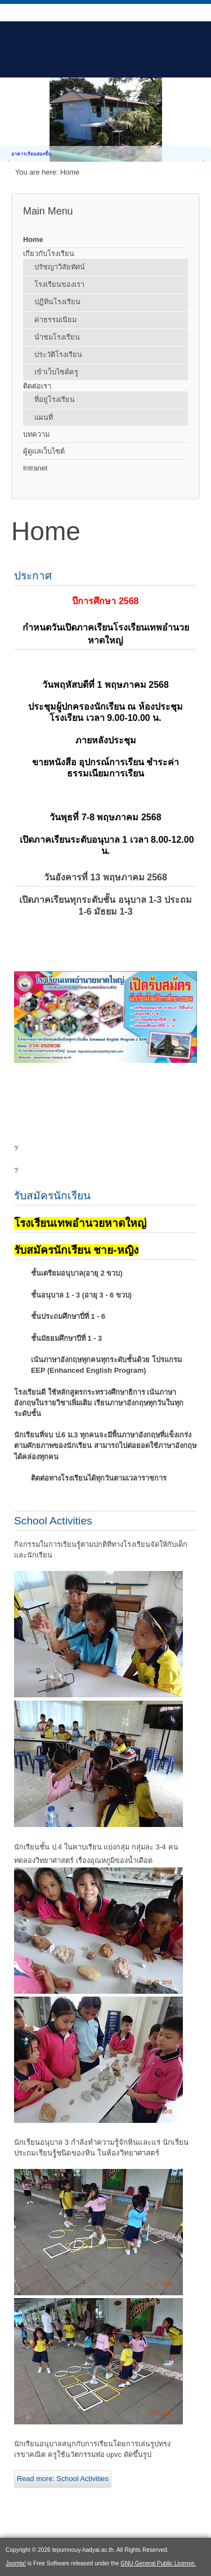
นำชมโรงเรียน (57, 337)
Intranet (35, 468)
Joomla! (16, 2563)
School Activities (53, 1521)
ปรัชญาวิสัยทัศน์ (59, 267)
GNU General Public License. (158, 2563)
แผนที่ (43, 417)
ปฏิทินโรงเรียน (57, 302)
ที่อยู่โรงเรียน (54, 399)
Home (33, 239)
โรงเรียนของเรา (59, 284)
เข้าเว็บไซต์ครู (56, 372)
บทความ (36, 434)
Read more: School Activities (63, 2478)
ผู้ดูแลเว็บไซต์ (44, 451)
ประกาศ (33, 576)
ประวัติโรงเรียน (58, 354)
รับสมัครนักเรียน (52, 1196)
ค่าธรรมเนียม (55, 320)
